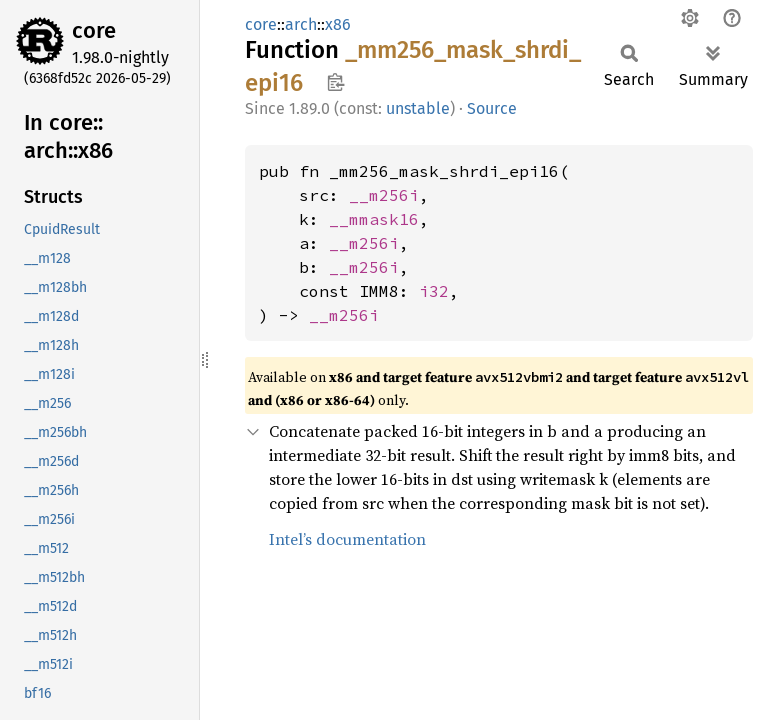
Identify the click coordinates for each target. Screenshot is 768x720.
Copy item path (335, 82)
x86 (338, 24)
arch (301, 24)
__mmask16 (374, 219)
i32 (434, 291)
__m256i (384, 195)
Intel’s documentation (347, 539)
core (94, 30)
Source (492, 108)
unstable (418, 108)
